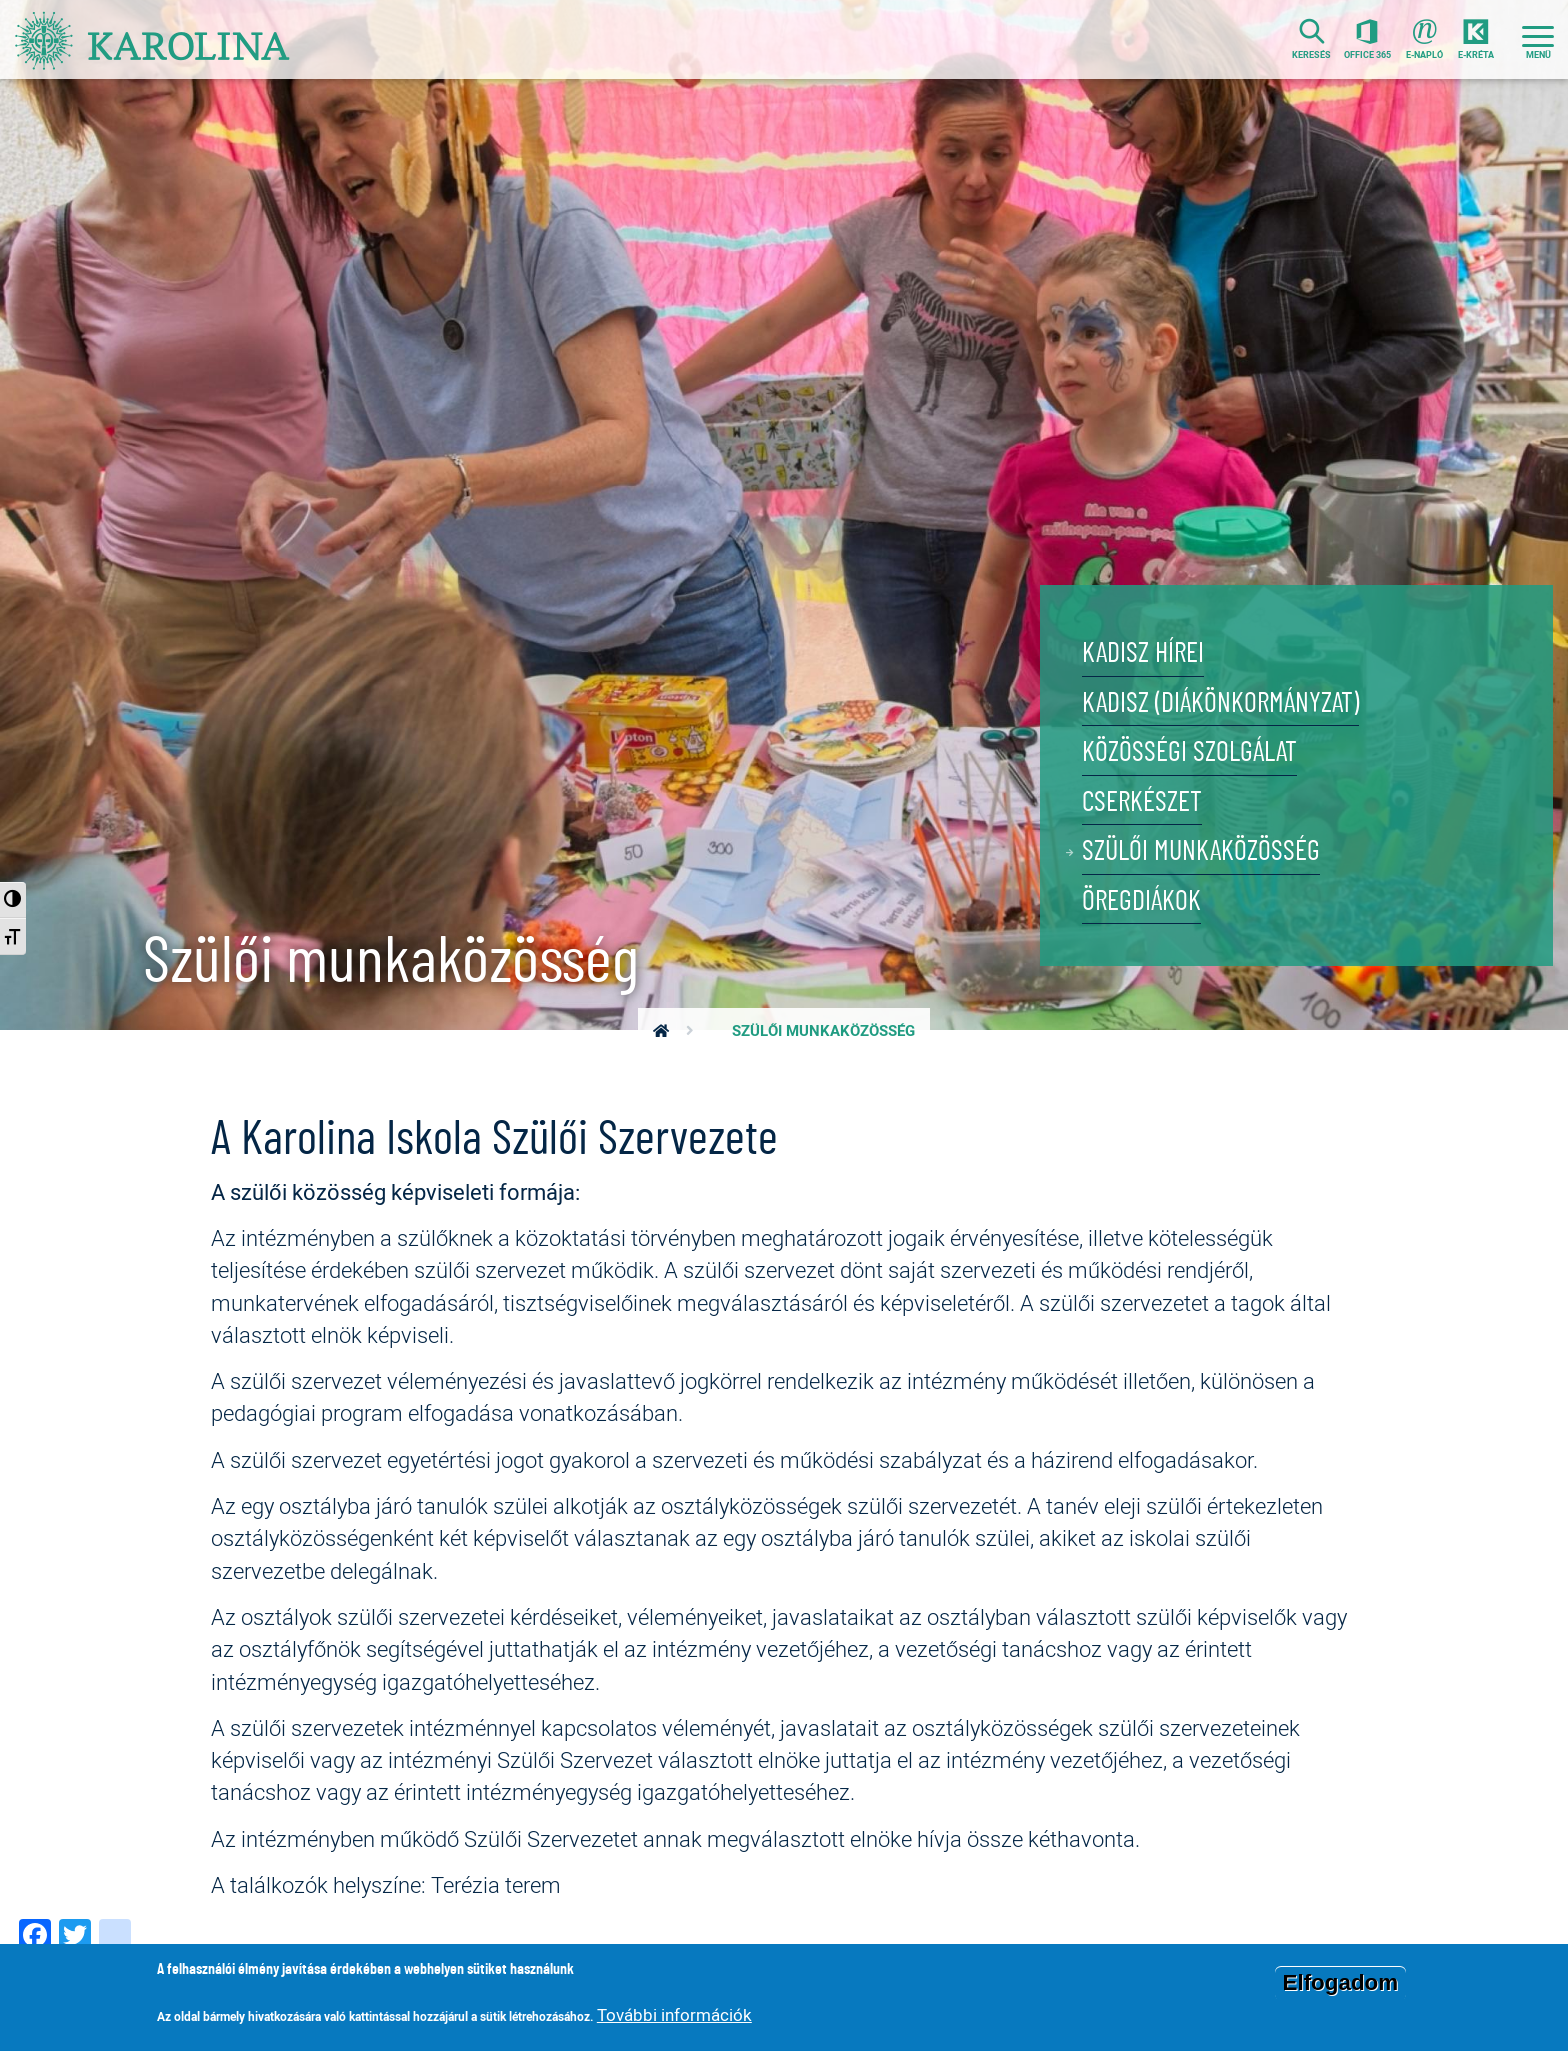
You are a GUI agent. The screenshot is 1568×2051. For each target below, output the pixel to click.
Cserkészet (1150, 786)
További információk (674, 2014)
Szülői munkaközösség (1216, 842)
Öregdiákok (1149, 899)
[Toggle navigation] (1538, 43)
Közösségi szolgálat (1204, 729)
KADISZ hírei (1151, 616)
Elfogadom (1341, 1982)
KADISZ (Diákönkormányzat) (1240, 673)
